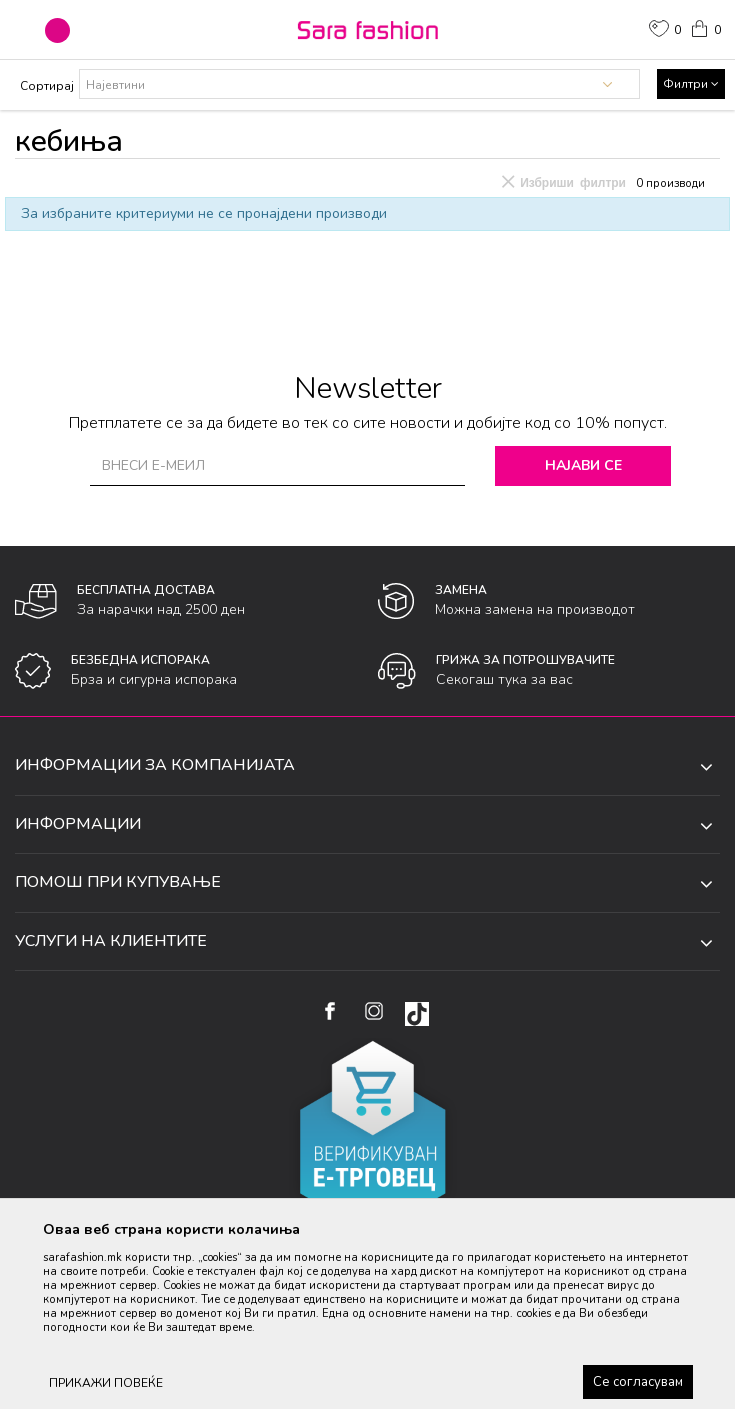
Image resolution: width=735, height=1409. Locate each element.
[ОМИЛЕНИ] (665, 31)
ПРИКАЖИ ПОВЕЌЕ (106, 1383)
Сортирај (47, 86)
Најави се (587, 465)
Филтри (691, 84)
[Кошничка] (705, 27)
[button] (57, 30)
